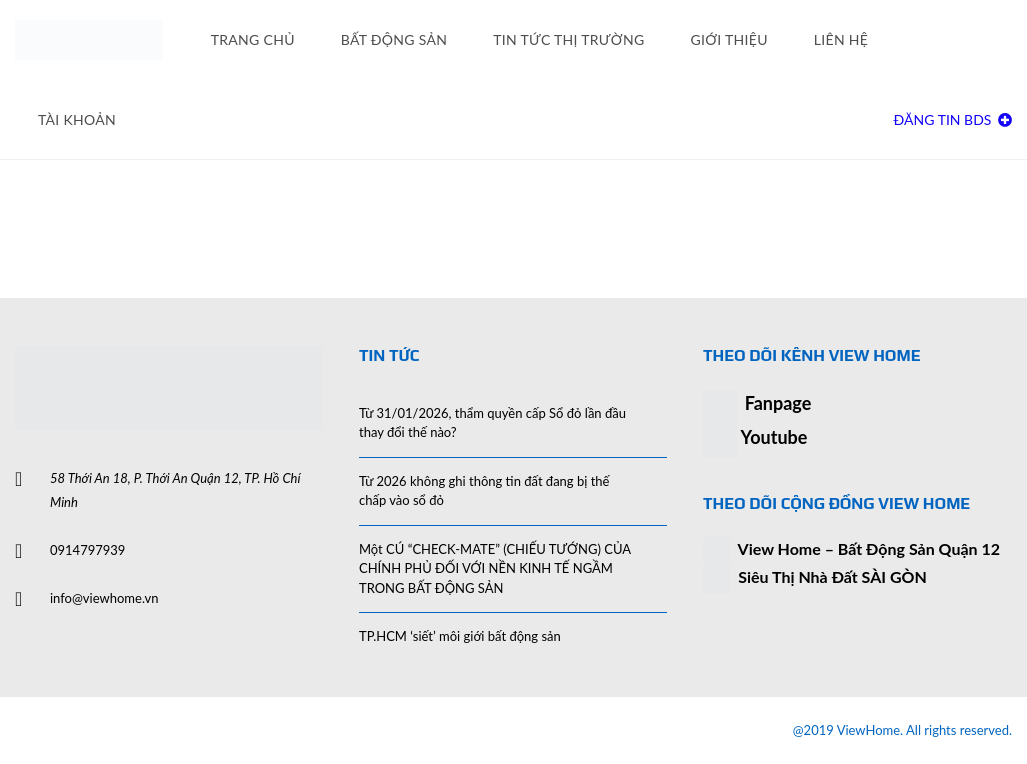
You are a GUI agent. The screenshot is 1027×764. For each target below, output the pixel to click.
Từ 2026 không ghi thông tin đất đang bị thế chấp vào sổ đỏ (484, 491)
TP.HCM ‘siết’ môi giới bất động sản (460, 636)
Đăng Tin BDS (953, 119)
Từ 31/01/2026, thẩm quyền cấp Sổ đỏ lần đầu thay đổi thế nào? (492, 423)
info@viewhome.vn (104, 598)
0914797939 (87, 550)
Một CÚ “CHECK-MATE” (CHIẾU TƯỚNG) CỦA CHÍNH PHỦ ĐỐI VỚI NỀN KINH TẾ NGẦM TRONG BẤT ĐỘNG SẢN (495, 568)
